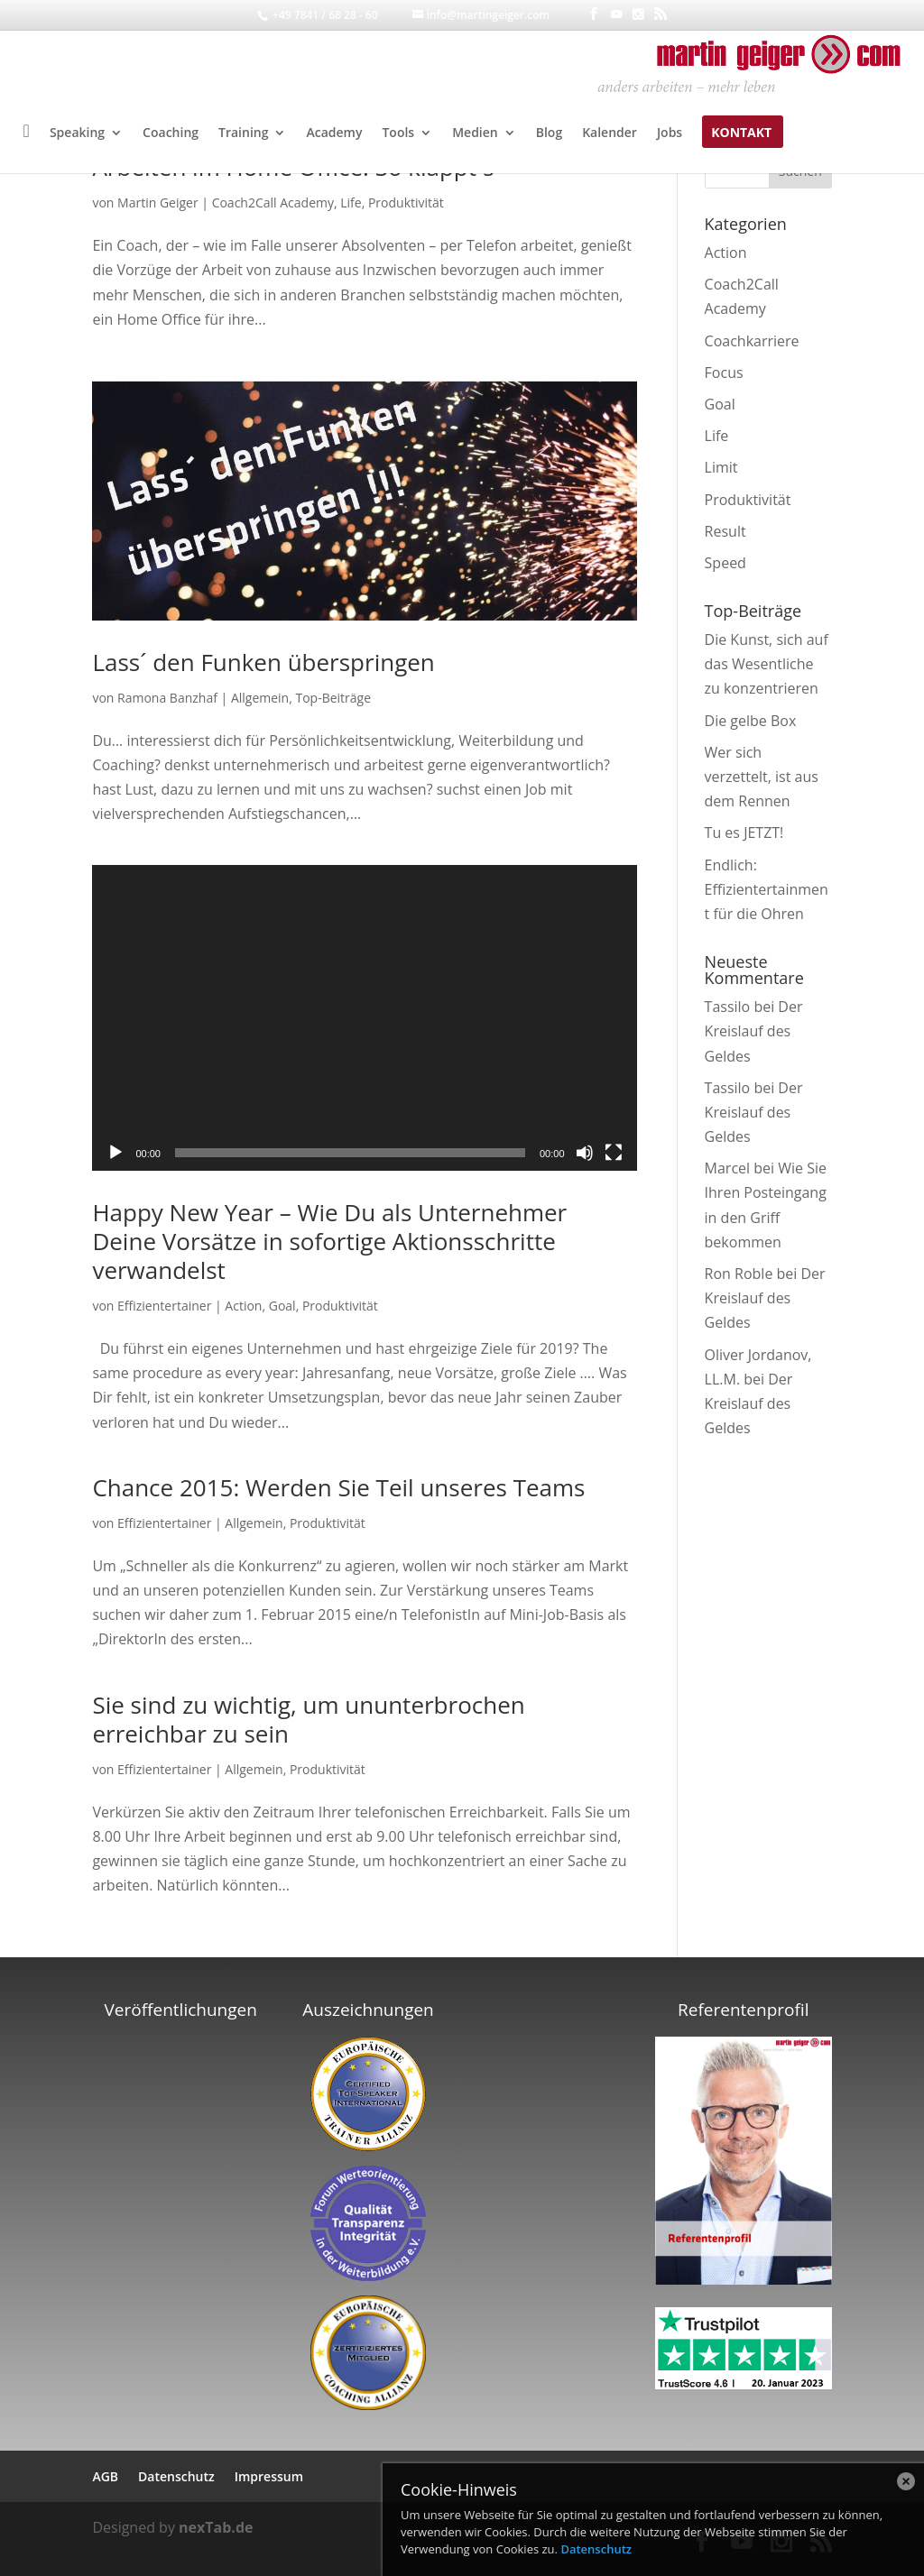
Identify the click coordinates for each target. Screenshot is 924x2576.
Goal (282, 1305)
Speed (725, 563)
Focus (724, 372)
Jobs (669, 133)
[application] (364, 1018)
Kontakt (741, 133)
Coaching (171, 133)
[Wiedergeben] (115, 1153)
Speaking (77, 133)
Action (243, 1305)
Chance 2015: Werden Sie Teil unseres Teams (338, 1487)
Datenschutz (596, 2549)
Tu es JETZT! (744, 832)
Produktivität (406, 202)
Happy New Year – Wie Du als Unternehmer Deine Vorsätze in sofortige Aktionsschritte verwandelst (329, 1241)
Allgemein (260, 697)
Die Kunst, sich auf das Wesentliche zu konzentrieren (766, 664)
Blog (549, 133)
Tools (398, 133)
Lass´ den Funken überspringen (263, 662)
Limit (721, 467)
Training (243, 133)
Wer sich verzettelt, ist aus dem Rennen (761, 776)
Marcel (728, 1168)
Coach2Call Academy (273, 202)
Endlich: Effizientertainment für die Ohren (766, 889)
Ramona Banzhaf (167, 697)
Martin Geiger (158, 202)
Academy (334, 133)
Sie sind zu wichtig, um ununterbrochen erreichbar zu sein (308, 1719)
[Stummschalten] (585, 1153)
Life (350, 202)
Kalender (609, 133)
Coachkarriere (752, 341)
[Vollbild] (614, 1153)
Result (725, 531)
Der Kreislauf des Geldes (754, 1031)
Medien (475, 133)
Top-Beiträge (333, 697)
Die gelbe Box (751, 721)
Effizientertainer (164, 1305)
